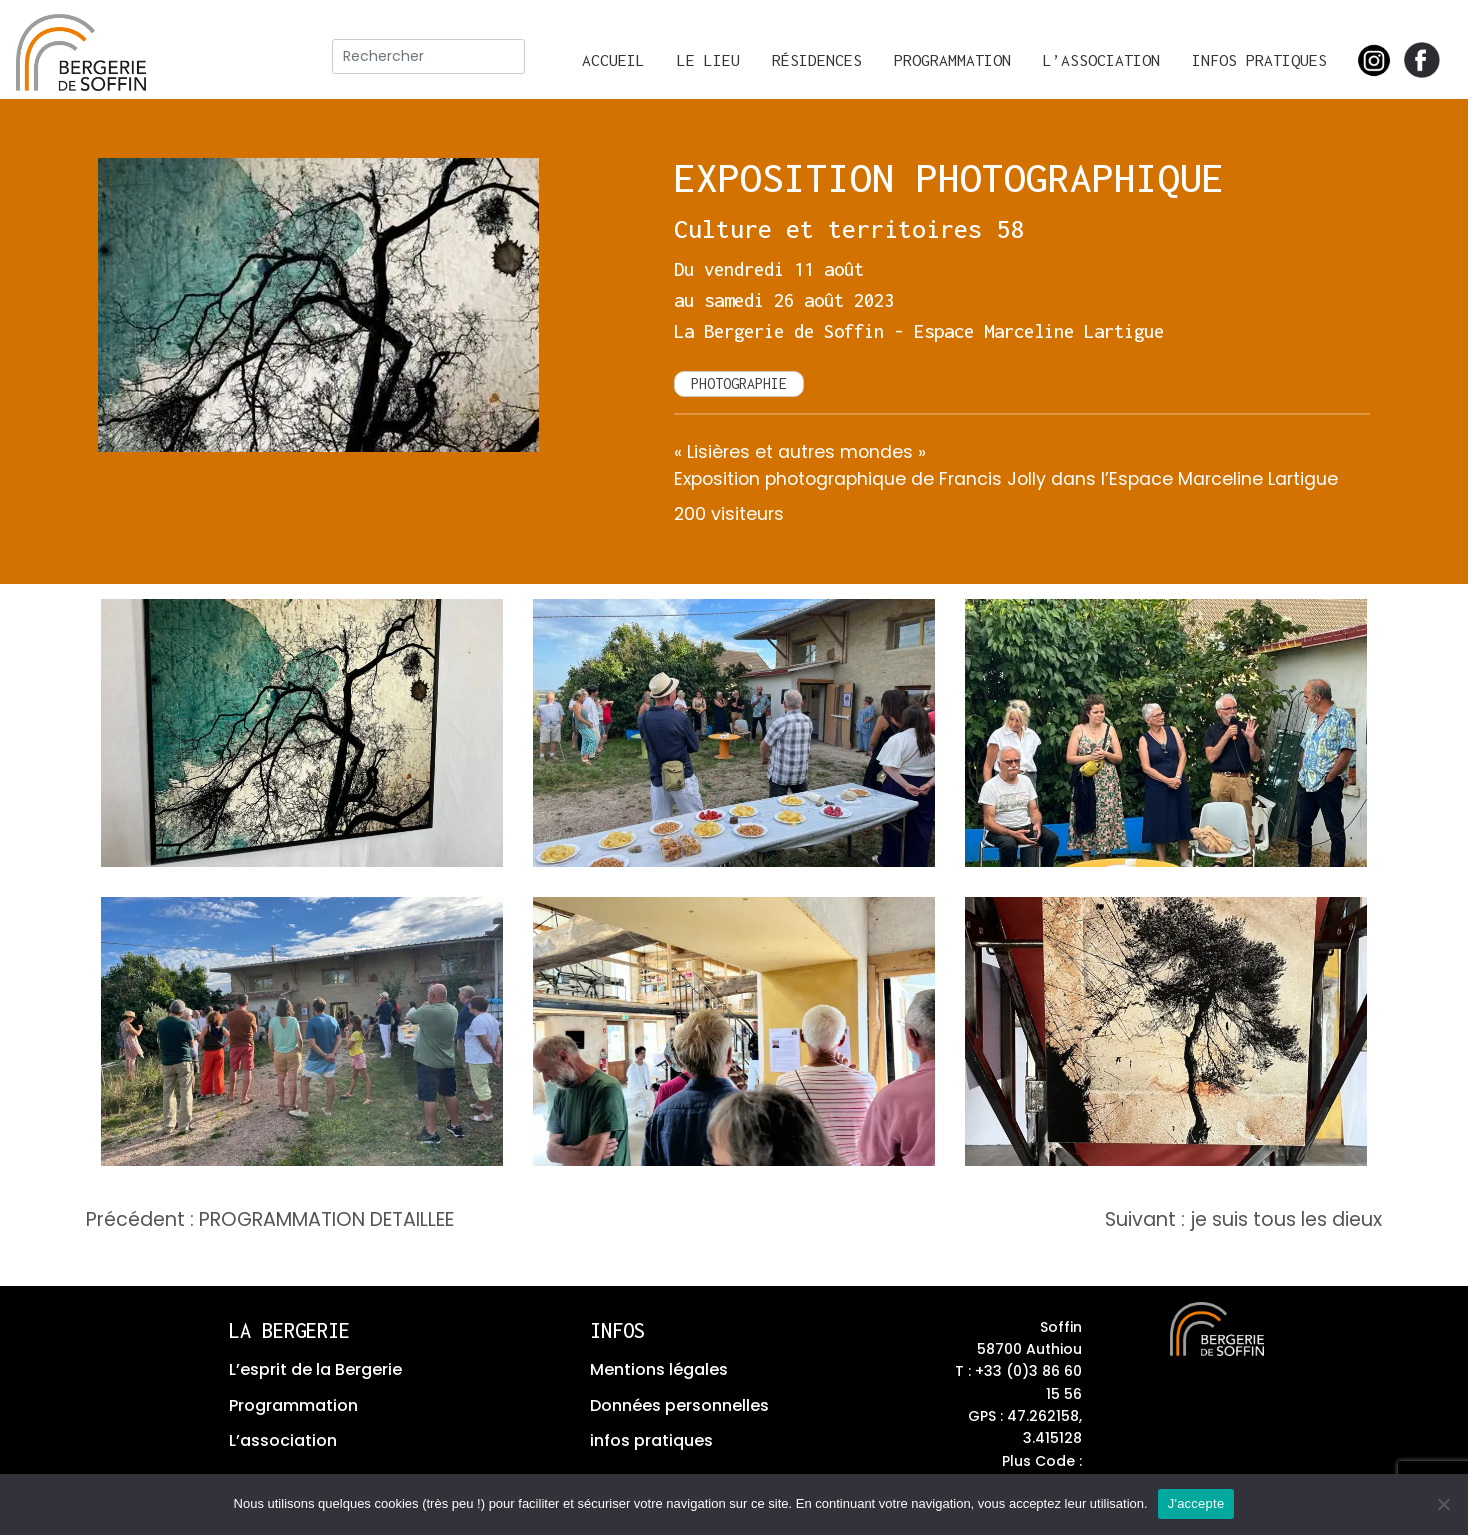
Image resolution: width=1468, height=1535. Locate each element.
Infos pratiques (1259, 60)
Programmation (952, 60)
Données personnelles (679, 1405)
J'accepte (1196, 1503)
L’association (1101, 60)
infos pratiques (651, 1440)
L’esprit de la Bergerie (315, 1369)
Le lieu (708, 60)
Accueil (613, 60)
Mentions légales (659, 1369)
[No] (1443, 1504)
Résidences (817, 60)
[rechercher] (428, 56)
